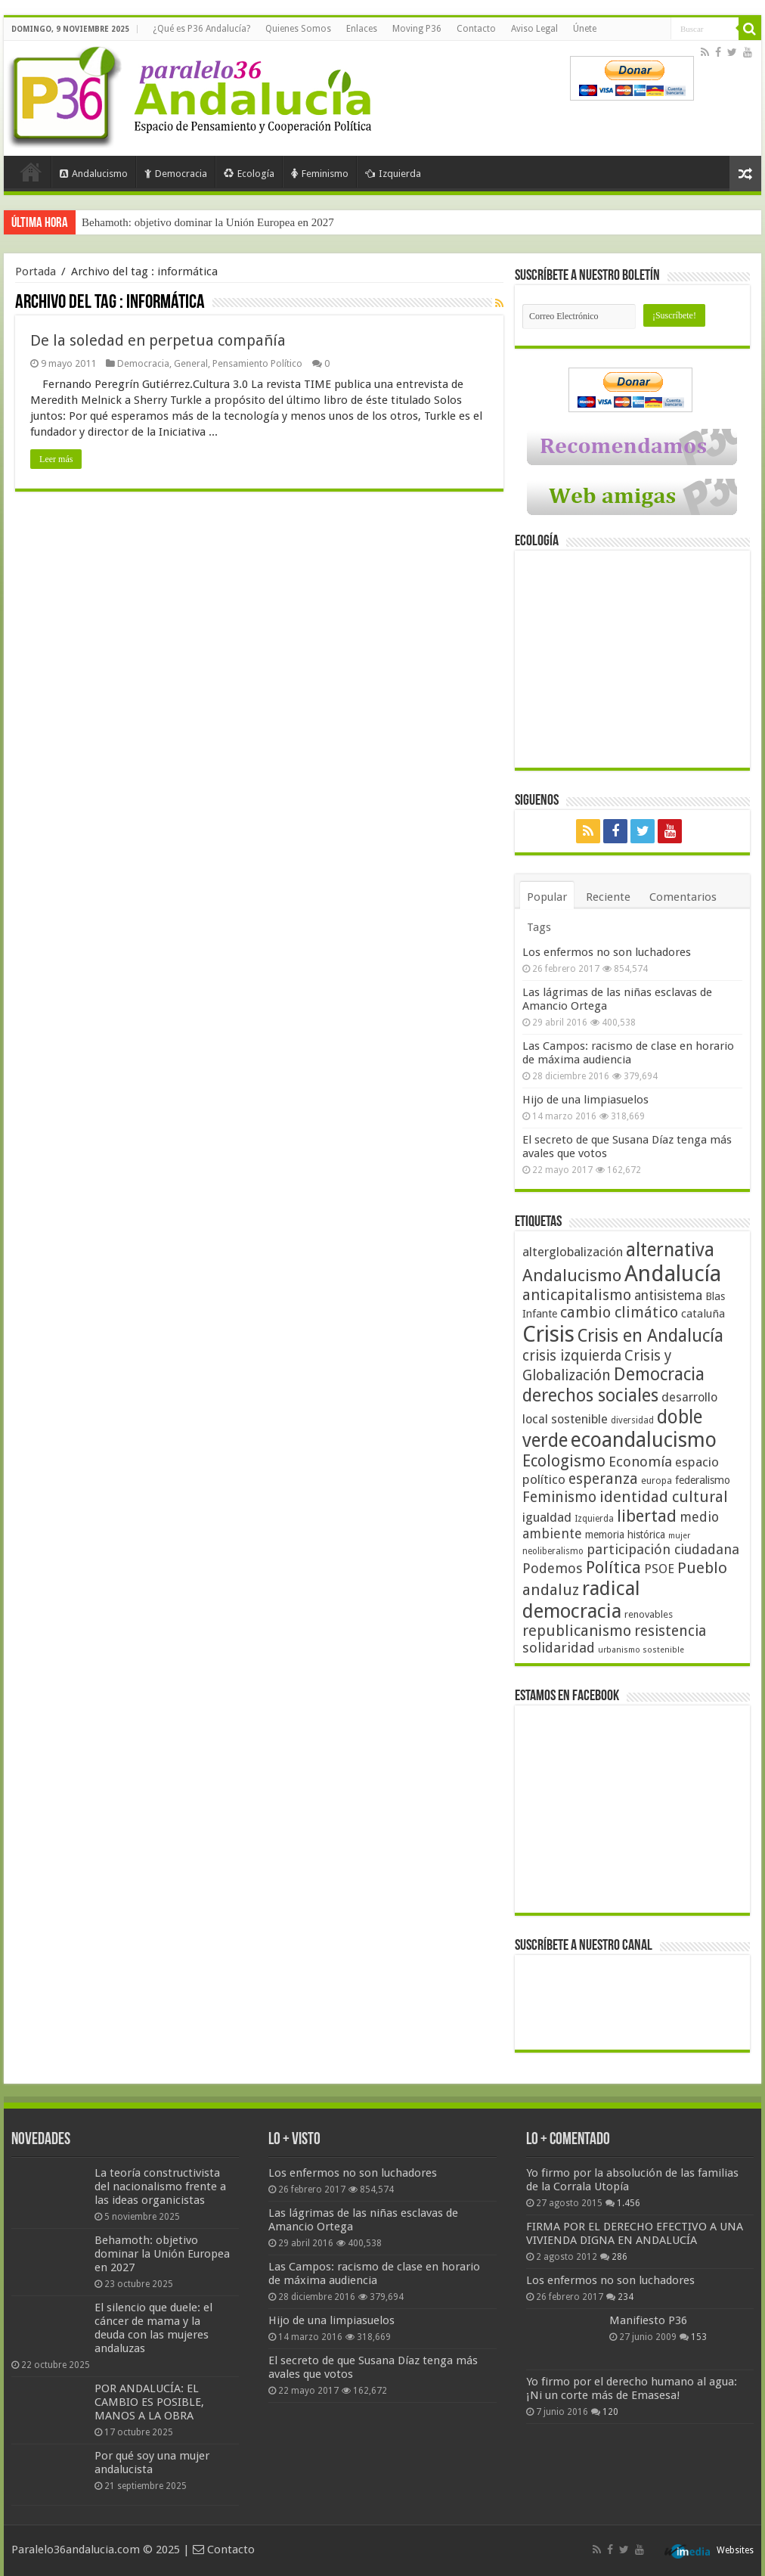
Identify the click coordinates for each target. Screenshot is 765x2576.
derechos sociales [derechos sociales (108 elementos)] (590, 1395)
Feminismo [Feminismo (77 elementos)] (559, 1497)
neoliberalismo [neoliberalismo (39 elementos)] (553, 1551)
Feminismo (319, 173)
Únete (584, 28)
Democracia (175, 173)
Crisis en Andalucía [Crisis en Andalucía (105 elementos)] (650, 1336)
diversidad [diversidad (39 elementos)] (632, 1420)
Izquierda (393, 173)
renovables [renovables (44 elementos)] (648, 1614)
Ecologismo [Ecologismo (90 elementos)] (563, 1460)
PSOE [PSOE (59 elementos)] (659, 1569)
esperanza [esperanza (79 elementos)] (603, 1479)
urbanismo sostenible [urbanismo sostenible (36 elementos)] (641, 1650)
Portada (31, 172)
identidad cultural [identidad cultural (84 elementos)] (663, 1497)
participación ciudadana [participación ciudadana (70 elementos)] (663, 1549)
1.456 (628, 2203)
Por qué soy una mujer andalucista (151, 2462)
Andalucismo (94, 173)
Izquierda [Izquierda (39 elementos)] (594, 1518)
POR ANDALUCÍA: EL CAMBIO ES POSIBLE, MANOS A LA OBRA (149, 2402)
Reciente (608, 897)
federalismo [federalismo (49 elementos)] (702, 1480)
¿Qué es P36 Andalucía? (201, 28)
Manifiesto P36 (648, 2320)
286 (619, 2257)
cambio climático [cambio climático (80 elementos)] (619, 1312)
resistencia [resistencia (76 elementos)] (670, 1631)
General (191, 363)
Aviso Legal (534, 28)
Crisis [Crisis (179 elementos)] (548, 1334)
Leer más (56, 459)
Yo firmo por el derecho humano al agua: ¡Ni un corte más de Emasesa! (631, 2388)
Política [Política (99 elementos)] (613, 1567)
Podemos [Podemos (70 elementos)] (552, 1568)
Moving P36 (416, 28)
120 (610, 2412)
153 (699, 2337)
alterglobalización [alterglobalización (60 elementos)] (572, 1251)
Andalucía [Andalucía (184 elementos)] (672, 1273)
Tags (539, 927)
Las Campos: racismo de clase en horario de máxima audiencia (628, 1052)
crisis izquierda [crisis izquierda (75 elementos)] (571, 1355)
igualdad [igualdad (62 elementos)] (546, 1517)
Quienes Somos (298, 28)
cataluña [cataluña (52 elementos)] (703, 1314)
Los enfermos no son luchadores (606, 952)
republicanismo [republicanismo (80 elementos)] (576, 1631)
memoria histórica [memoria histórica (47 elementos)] (625, 1535)
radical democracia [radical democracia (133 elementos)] (581, 1599)
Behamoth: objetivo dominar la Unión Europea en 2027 (208, 222)
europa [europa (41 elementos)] (656, 1481)
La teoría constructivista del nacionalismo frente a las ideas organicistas (160, 2186)
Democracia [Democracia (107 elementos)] (659, 1374)
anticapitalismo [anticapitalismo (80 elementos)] (576, 1295)
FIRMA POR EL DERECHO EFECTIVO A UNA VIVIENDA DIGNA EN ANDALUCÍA (634, 2233)
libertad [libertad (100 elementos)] (647, 1515)
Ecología (249, 173)
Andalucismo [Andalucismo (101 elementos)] (571, 1275)
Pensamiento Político (257, 363)
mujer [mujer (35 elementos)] (679, 1536)
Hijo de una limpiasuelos (585, 1099)
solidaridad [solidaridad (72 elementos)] (558, 1648)
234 (625, 2297)
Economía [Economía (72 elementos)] (640, 1462)
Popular (547, 897)
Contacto (476, 28)
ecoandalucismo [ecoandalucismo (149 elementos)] (644, 1439)
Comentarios (683, 897)
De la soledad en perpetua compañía (158, 340)
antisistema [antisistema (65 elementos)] (668, 1295)
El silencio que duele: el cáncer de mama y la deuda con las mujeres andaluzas (153, 2328)
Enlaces (361, 28)
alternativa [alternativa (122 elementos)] (670, 1250)
